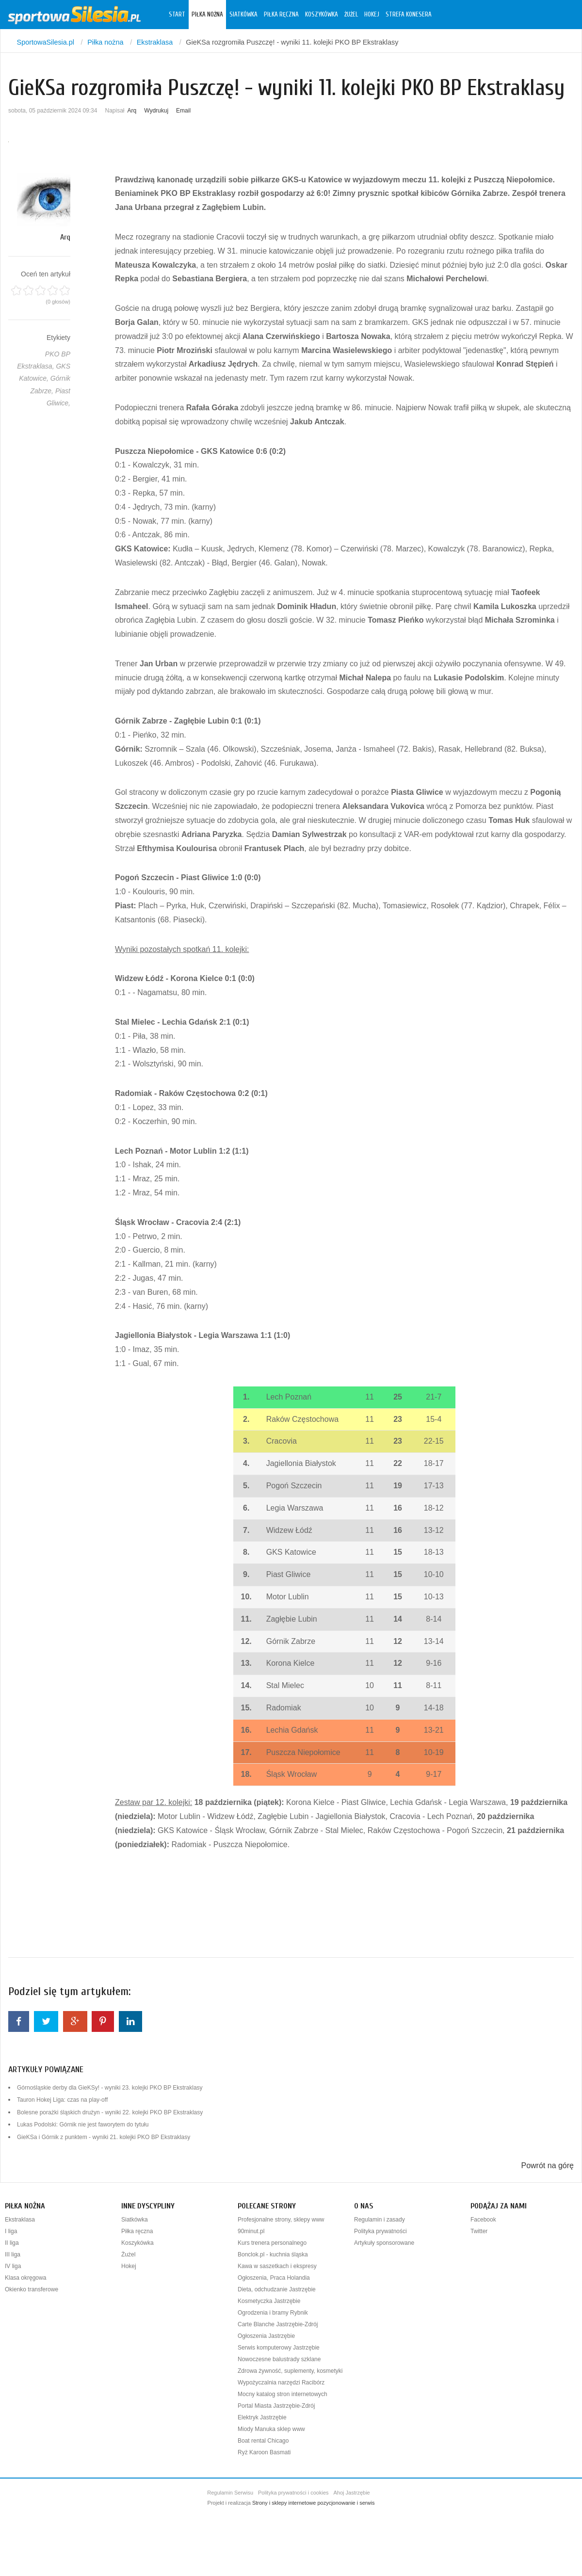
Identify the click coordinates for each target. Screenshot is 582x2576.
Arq (132, 110)
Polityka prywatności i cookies (293, 2493)
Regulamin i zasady (379, 2219)
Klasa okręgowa (25, 2277)
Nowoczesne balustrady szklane (279, 2359)
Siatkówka (243, 14)
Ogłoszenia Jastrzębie (266, 2336)
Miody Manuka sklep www (271, 2429)
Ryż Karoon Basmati (264, 2452)
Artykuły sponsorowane (384, 2242)
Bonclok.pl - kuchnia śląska (273, 2254)
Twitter (478, 2231)
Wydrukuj (156, 110)
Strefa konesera (409, 14)
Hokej (371, 14)
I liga (11, 2231)
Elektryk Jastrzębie (262, 2417)
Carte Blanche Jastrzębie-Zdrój (278, 2324)
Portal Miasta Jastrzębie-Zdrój (276, 2405)
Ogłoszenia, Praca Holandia (274, 2277)
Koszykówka (321, 14)
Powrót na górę (547, 2165)
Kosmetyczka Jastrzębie (269, 2301)
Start (177, 14)
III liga (12, 2254)
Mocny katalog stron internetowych (282, 2394)
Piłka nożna (207, 14)
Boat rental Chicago (263, 2440)
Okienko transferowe (31, 2289)
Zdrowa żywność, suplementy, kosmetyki (290, 2370)
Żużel (351, 14)
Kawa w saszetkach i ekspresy (277, 2266)
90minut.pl (251, 2231)
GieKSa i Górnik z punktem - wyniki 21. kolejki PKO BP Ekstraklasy (103, 2137)
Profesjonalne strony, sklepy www (281, 2219)
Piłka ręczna (281, 14)
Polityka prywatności (380, 2231)
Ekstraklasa (20, 2219)
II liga (12, 2242)
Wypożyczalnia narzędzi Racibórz (281, 2382)
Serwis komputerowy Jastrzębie (279, 2347)
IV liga (13, 2266)
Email (183, 110)
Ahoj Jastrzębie (352, 2493)
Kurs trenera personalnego (272, 2242)
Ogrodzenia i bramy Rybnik (273, 2312)
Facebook (483, 2219)
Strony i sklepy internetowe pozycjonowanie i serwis (313, 2503)
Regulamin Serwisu (230, 2493)
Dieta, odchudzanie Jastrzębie (277, 2289)
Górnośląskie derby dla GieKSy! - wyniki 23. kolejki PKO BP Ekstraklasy (110, 2087)
